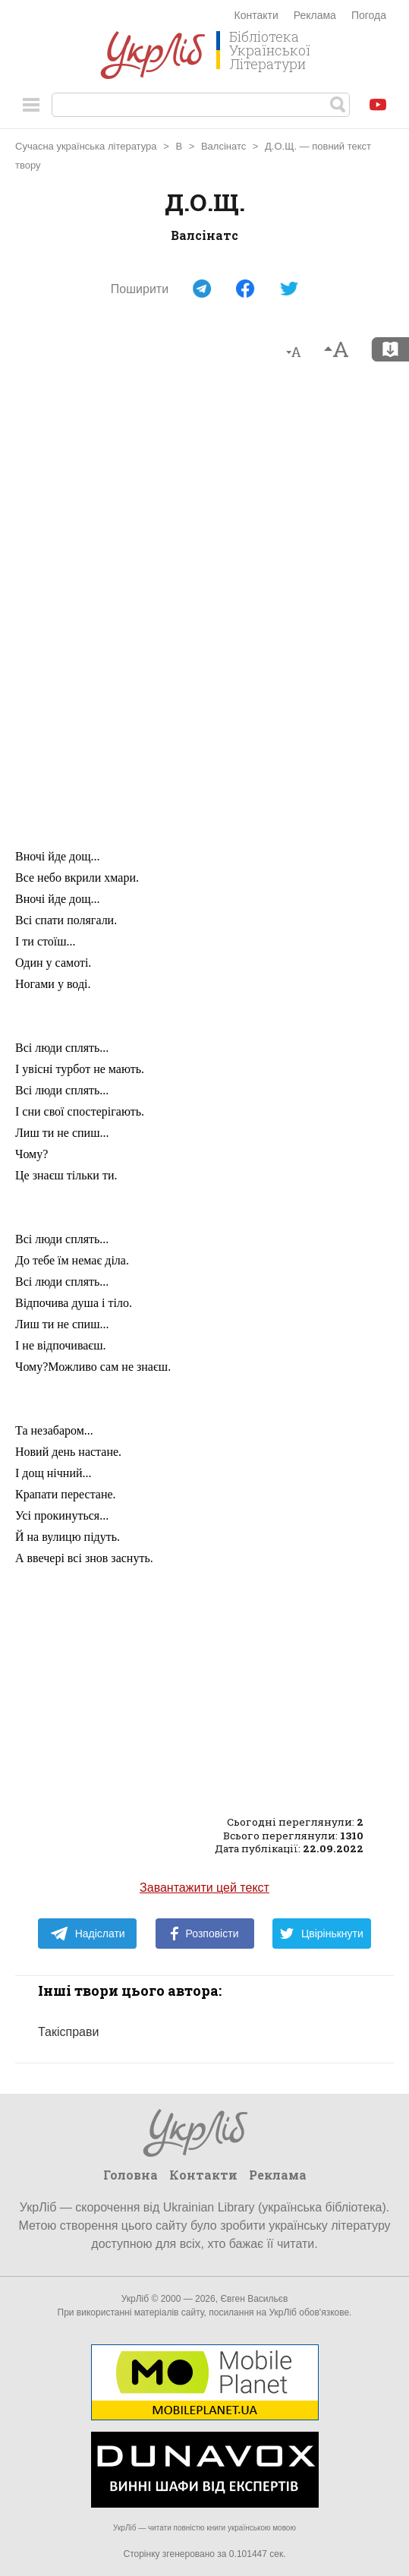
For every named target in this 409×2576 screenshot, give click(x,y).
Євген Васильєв (254, 2298)
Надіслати (87, 1933)
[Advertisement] (205, 611)
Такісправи (68, 2031)
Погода (368, 15)
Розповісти (205, 1933)
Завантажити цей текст (204, 1887)
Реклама (315, 15)
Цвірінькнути (321, 1933)
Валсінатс (223, 146)
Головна (130, 2175)
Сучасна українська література (86, 146)
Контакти (256, 15)
